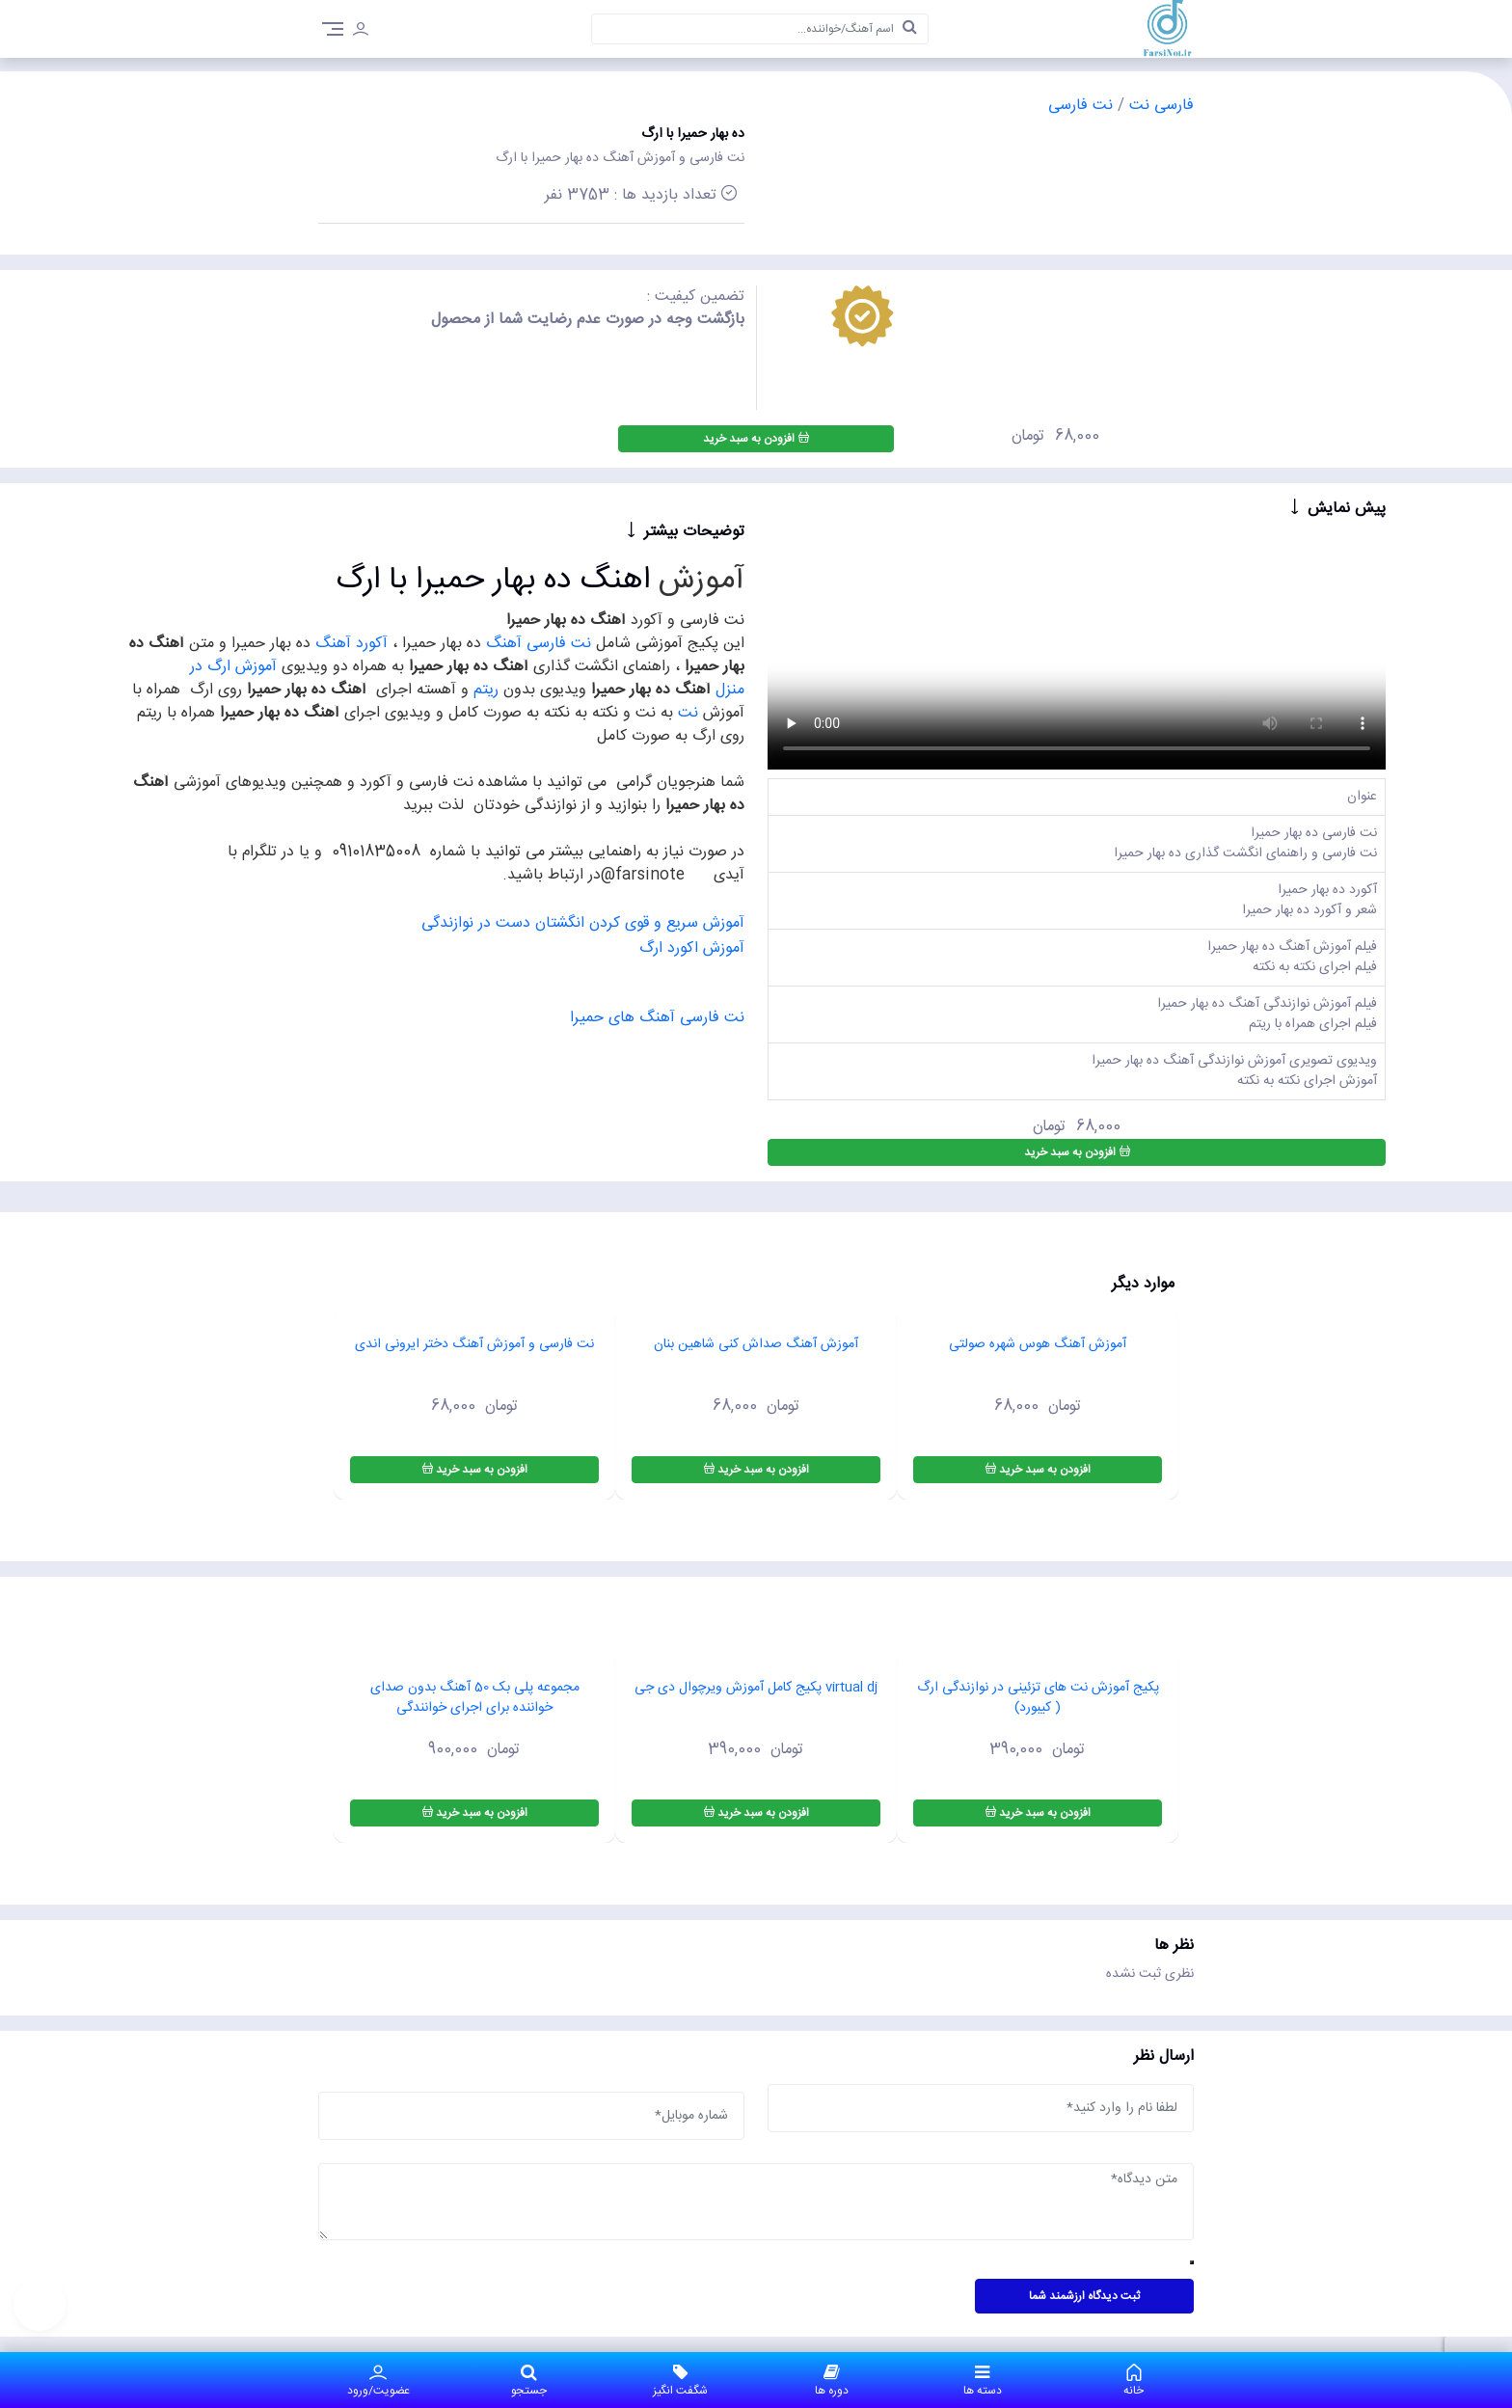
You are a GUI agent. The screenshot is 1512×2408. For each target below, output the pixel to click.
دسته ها (983, 2380)
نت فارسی (1080, 106)
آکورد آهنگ (351, 644)
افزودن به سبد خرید (756, 438)
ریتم (484, 690)
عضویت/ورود (378, 2380)
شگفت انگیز (680, 2380)
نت (688, 713)
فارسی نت (1159, 106)
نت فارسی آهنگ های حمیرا (657, 1018)
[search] (910, 28)
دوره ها (831, 2380)
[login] (360, 31)
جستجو (530, 2380)
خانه (1133, 2380)
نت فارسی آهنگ (538, 644)
